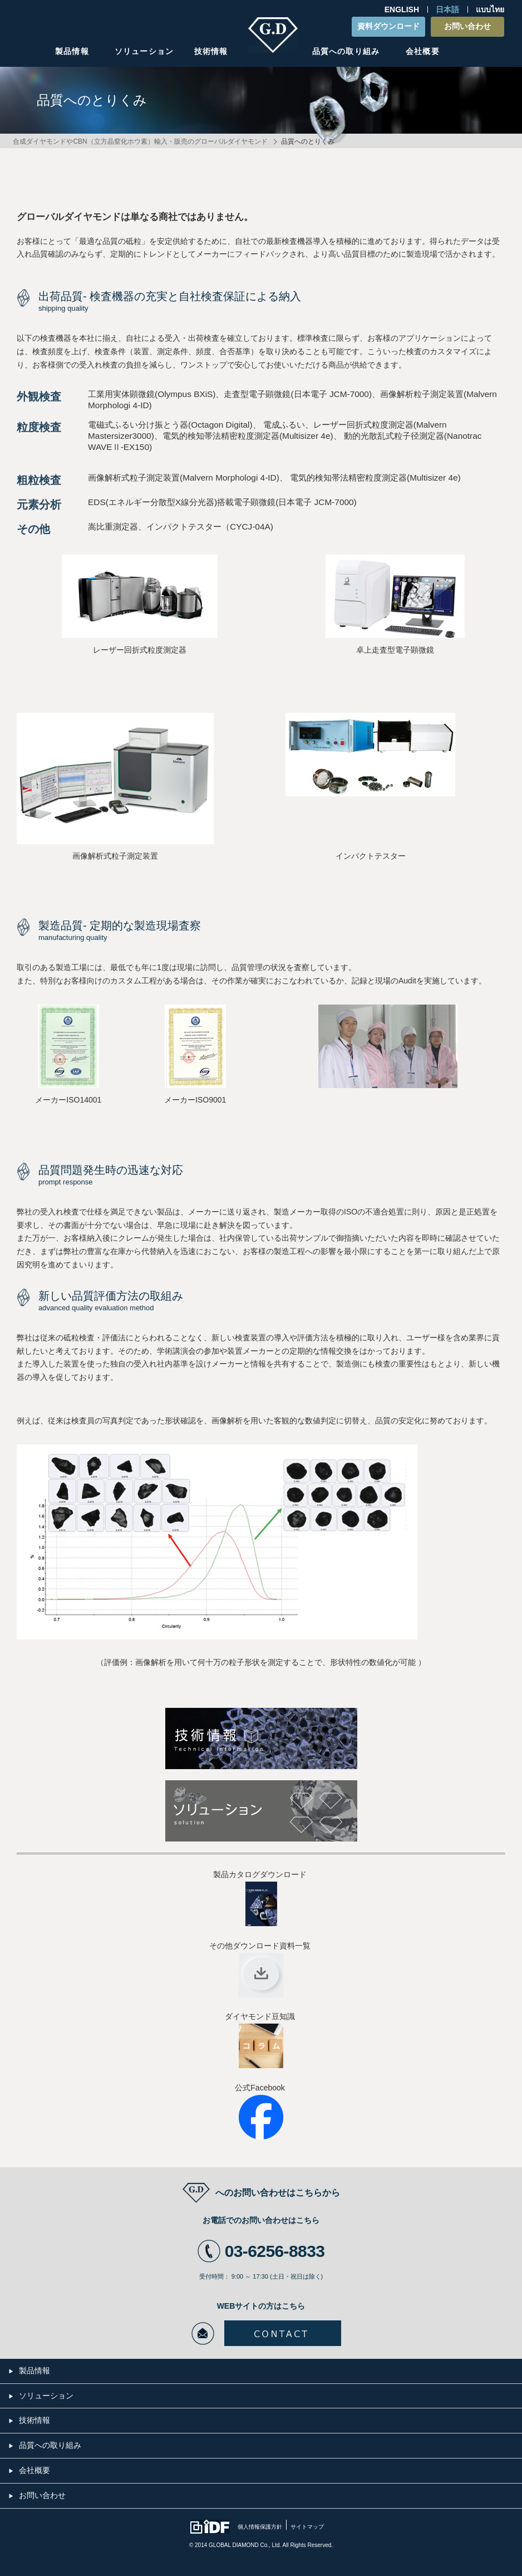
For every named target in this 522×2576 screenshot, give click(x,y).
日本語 (447, 9)
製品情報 (71, 51)
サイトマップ (307, 2527)
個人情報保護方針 (260, 2527)
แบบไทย (490, 9)
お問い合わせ (467, 26)
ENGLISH (402, 9)
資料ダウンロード (388, 26)
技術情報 (211, 51)
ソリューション (144, 51)
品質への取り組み (345, 51)
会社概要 (422, 51)
